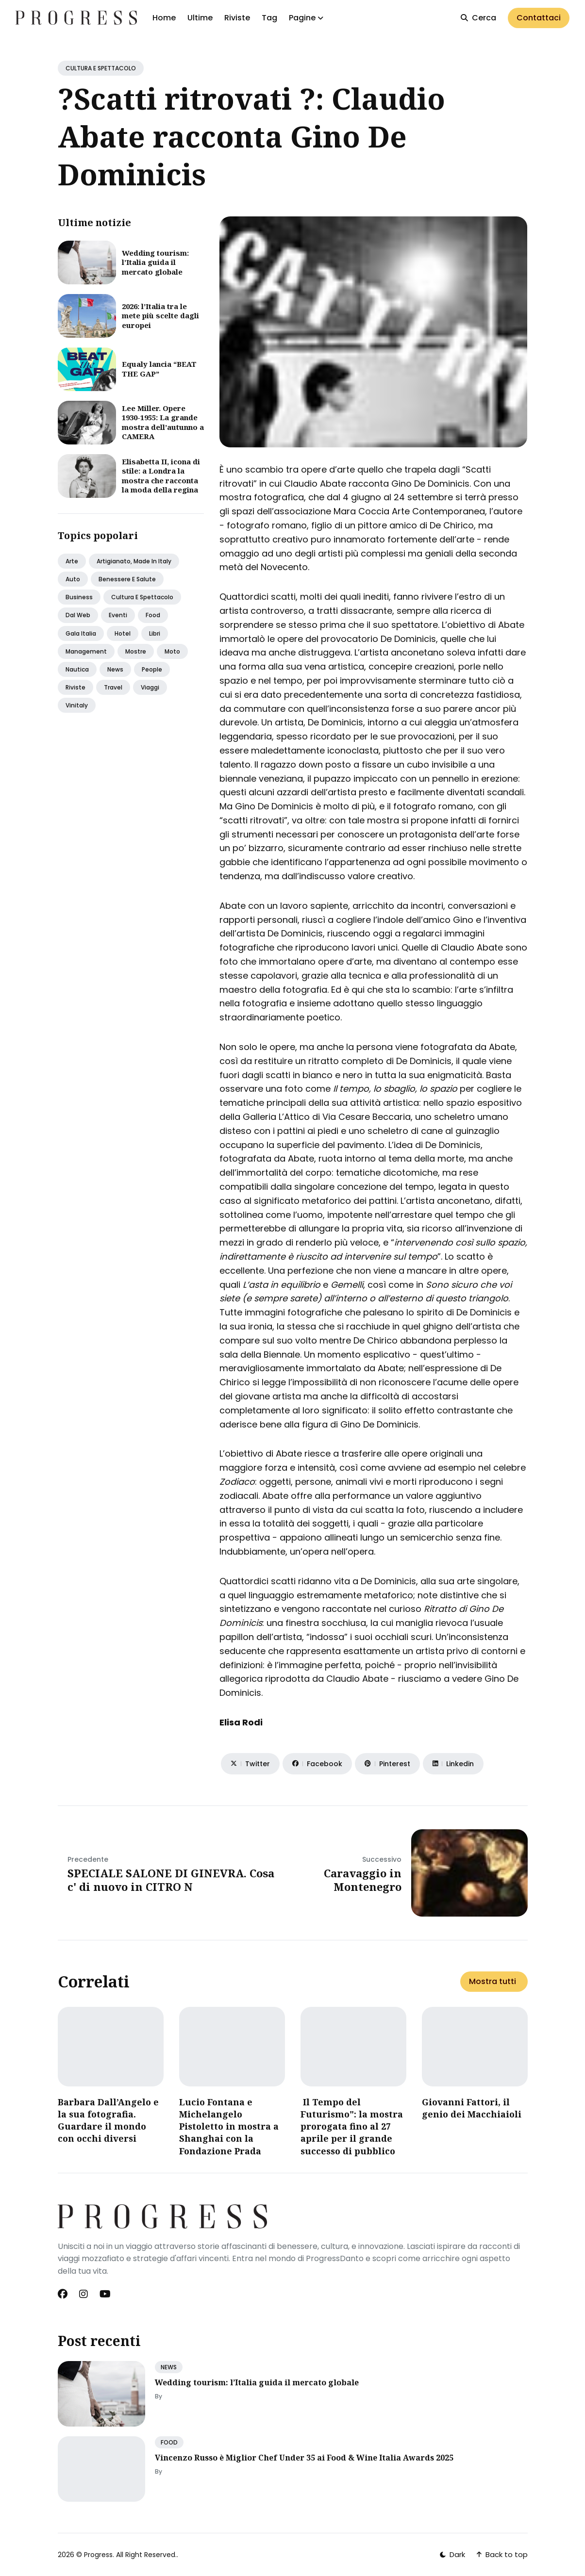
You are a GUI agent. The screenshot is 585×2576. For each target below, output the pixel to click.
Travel (113, 687)
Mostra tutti (492, 1981)
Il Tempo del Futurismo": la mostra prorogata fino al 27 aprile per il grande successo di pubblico (352, 2126)
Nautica (77, 669)
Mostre (135, 651)
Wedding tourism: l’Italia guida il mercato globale (155, 262)
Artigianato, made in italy (134, 561)
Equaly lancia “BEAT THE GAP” (159, 368)
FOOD (169, 2442)
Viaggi (150, 687)
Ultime (200, 17)
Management (86, 651)
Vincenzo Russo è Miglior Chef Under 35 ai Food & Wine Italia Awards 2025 (304, 2457)
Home (164, 17)
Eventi (118, 615)
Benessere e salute (127, 579)
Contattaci (539, 17)
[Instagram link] (83, 2294)
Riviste (237, 17)
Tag (269, 17)
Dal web (78, 615)
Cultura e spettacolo (142, 597)
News (115, 669)
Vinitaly (77, 705)
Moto (172, 651)
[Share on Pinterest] (387, 1763)
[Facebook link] (63, 2294)
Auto (73, 579)
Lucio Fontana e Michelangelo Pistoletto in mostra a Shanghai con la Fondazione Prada (229, 2126)
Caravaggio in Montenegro (362, 1880)
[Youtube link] (105, 2294)
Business (79, 597)
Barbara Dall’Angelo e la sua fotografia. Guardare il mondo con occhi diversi (108, 2120)
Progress (98, 2555)
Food (153, 615)
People (152, 669)
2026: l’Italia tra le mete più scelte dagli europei (160, 315)
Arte (72, 561)
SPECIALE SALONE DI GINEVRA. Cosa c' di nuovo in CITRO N (170, 1880)
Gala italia (81, 633)
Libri (154, 633)
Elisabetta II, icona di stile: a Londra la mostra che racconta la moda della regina (161, 476)
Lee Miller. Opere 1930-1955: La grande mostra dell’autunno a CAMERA (163, 422)
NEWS (169, 2367)
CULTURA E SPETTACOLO (101, 68)
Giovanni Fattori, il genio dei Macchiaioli (471, 2108)
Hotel (123, 633)
